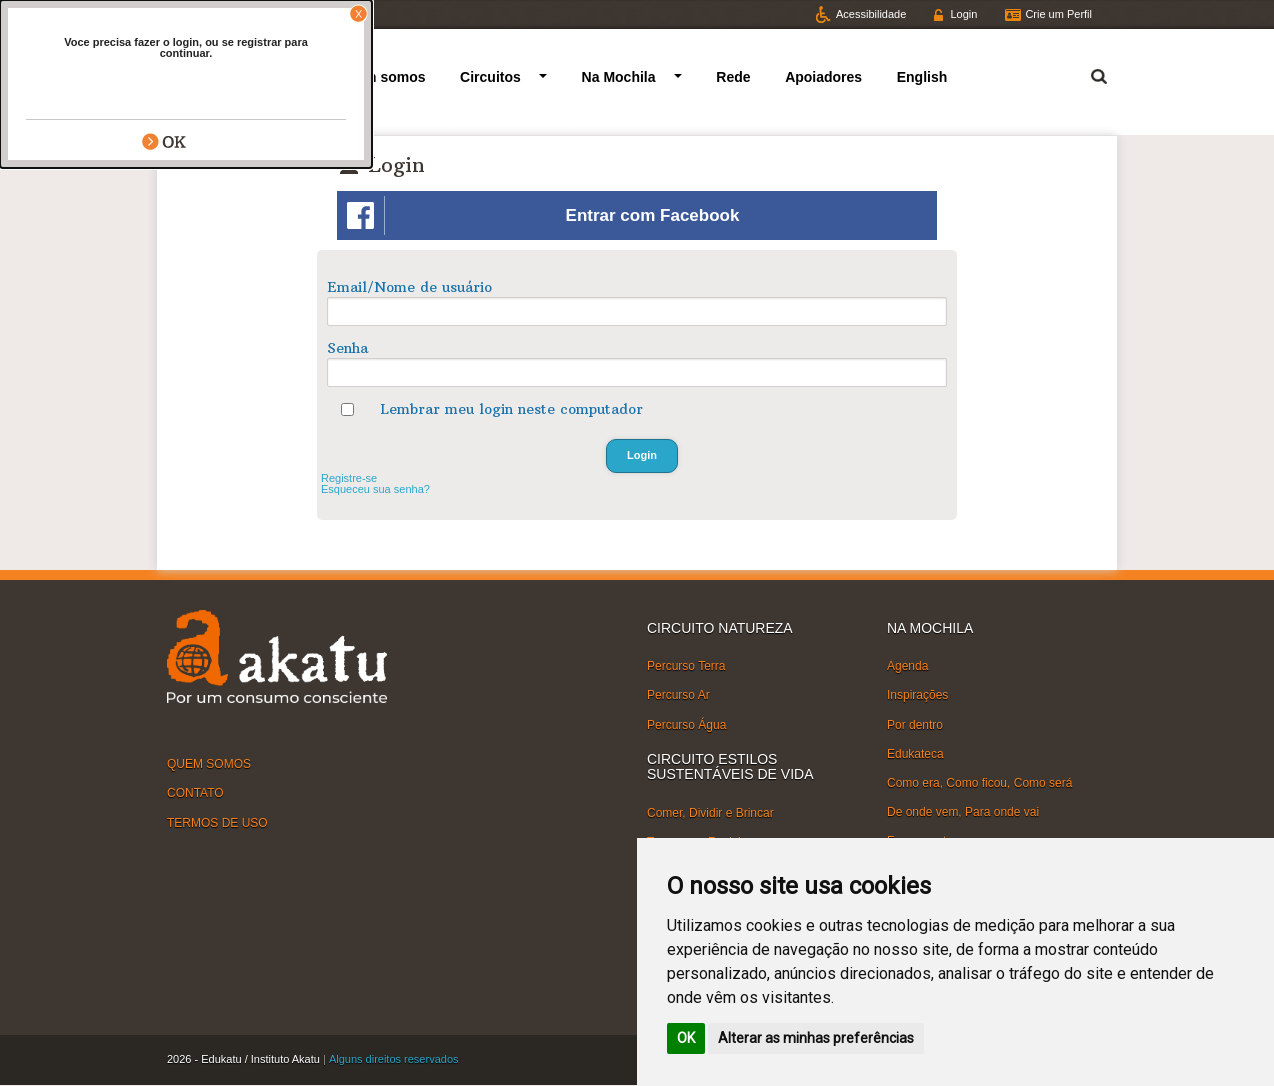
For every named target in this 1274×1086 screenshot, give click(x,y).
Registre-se (349, 478)
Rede (733, 77)
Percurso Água (686, 724)
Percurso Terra (686, 666)
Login (963, 14)
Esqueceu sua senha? (375, 489)
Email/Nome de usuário (409, 287)
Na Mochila (619, 77)
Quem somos (381, 77)
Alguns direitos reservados (394, 1059)
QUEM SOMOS (209, 764)
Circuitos (490, 77)
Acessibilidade (871, 14)
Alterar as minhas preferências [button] (816, 1038)
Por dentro (915, 724)
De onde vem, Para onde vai (963, 812)
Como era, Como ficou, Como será (979, 783)
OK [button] (686, 1038)
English (922, 77)
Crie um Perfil (1058, 14)
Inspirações (917, 695)
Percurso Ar (678, 695)
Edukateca (915, 754)
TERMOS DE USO (217, 822)
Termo (1087, 73)
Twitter (201, 14)
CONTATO (195, 793)
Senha (347, 348)
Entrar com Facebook (543, 215)
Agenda (907, 666)
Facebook (280, 14)
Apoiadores (823, 77)
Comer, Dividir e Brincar (710, 812)
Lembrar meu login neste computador (511, 409)
